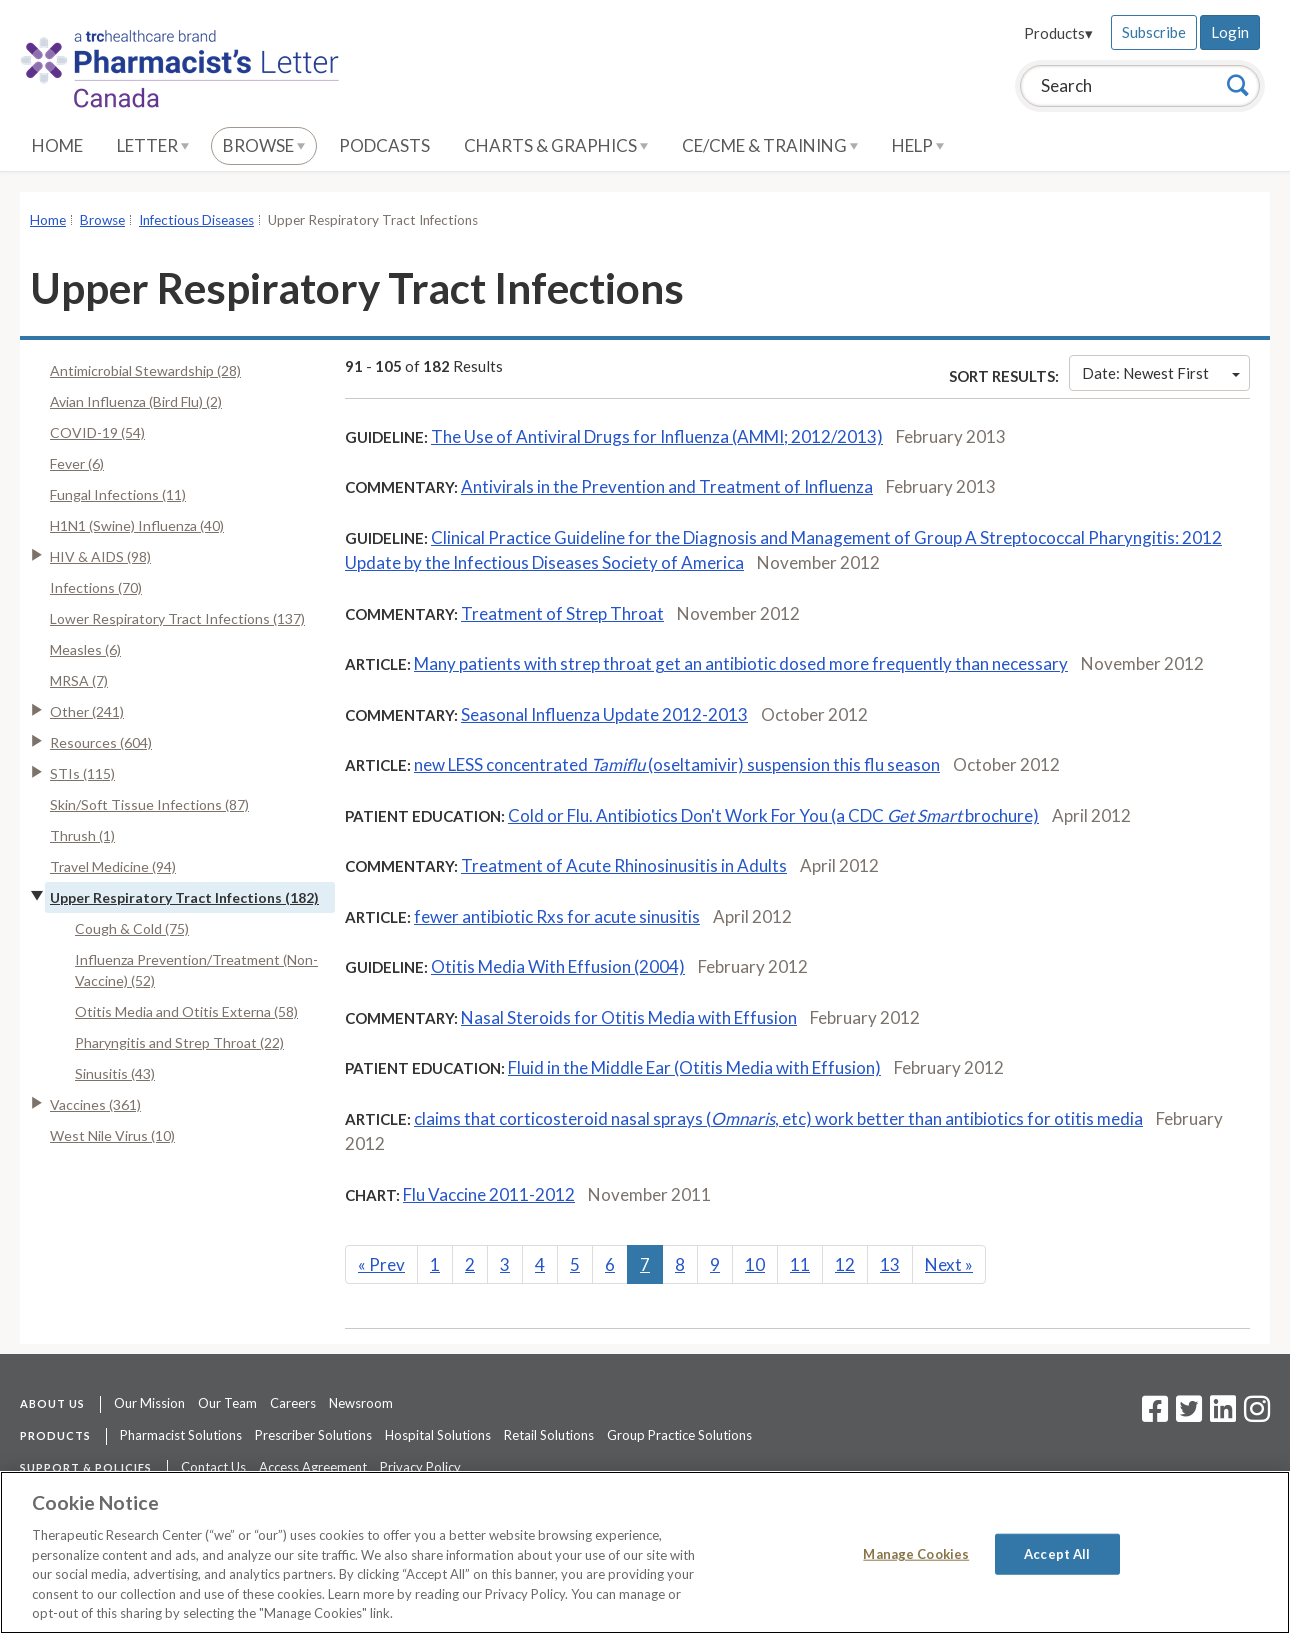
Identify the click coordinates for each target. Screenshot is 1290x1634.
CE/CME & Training (770, 145)
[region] (645, 1552)
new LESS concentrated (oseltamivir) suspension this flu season (677, 764)
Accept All (1057, 1553)
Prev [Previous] (381, 1264)
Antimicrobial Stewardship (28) (145, 370)
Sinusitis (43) (115, 1073)
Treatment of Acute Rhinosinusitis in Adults (624, 865)
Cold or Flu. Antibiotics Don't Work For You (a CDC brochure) (773, 815)
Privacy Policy (420, 1467)
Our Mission (149, 1403)
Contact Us (213, 1467)
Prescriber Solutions (313, 1435)
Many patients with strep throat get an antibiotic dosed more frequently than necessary (741, 663)
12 (845, 1264)
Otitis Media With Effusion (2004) (558, 966)
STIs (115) (82, 773)
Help (918, 145)
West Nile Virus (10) (112, 1135)
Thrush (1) (82, 835)
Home (57, 145)
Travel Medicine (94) (113, 866)
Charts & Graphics (556, 145)
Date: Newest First (1161, 373)
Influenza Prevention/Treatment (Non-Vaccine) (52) (196, 970)
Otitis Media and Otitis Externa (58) (186, 1011)
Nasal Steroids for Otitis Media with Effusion (629, 1017)
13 (890, 1264)
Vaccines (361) (95, 1104)
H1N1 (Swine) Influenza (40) (137, 525)
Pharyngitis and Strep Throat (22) (179, 1042)
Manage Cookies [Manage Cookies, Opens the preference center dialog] (916, 1553)
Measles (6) (85, 649)
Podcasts (384, 145)
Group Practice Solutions (679, 1435)
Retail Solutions (549, 1435)
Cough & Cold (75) (132, 928)
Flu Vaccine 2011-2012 (489, 1194)
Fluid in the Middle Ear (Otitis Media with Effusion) (694, 1067)
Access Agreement (313, 1467)
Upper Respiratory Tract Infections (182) (184, 897)
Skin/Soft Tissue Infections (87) (149, 804)
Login (1230, 32)
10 (755, 1264)
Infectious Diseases (196, 220)
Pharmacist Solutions (181, 1435)
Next (949, 1264)
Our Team (227, 1403)
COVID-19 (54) (97, 432)
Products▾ (1058, 33)
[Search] (1238, 85)
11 (800, 1264)
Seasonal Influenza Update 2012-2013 (604, 714)
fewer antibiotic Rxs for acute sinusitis (557, 916)
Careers (293, 1403)
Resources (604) (101, 742)
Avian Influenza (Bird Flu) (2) (136, 401)
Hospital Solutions (438, 1435)
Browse (264, 145)
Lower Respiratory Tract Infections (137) (177, 618)
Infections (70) (96, 587)
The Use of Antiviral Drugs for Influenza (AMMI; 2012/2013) (657, 436)
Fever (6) (77, 463)
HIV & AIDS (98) (100, 556)
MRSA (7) (79, 680)
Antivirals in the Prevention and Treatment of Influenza (667, 486)
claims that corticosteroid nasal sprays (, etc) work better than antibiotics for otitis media (778, 1118)
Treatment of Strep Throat (562, 613)
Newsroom (361, 1403)
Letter (153, 145)
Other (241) (87, 711)
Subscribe (1154, 32)
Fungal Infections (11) (118, 494)
